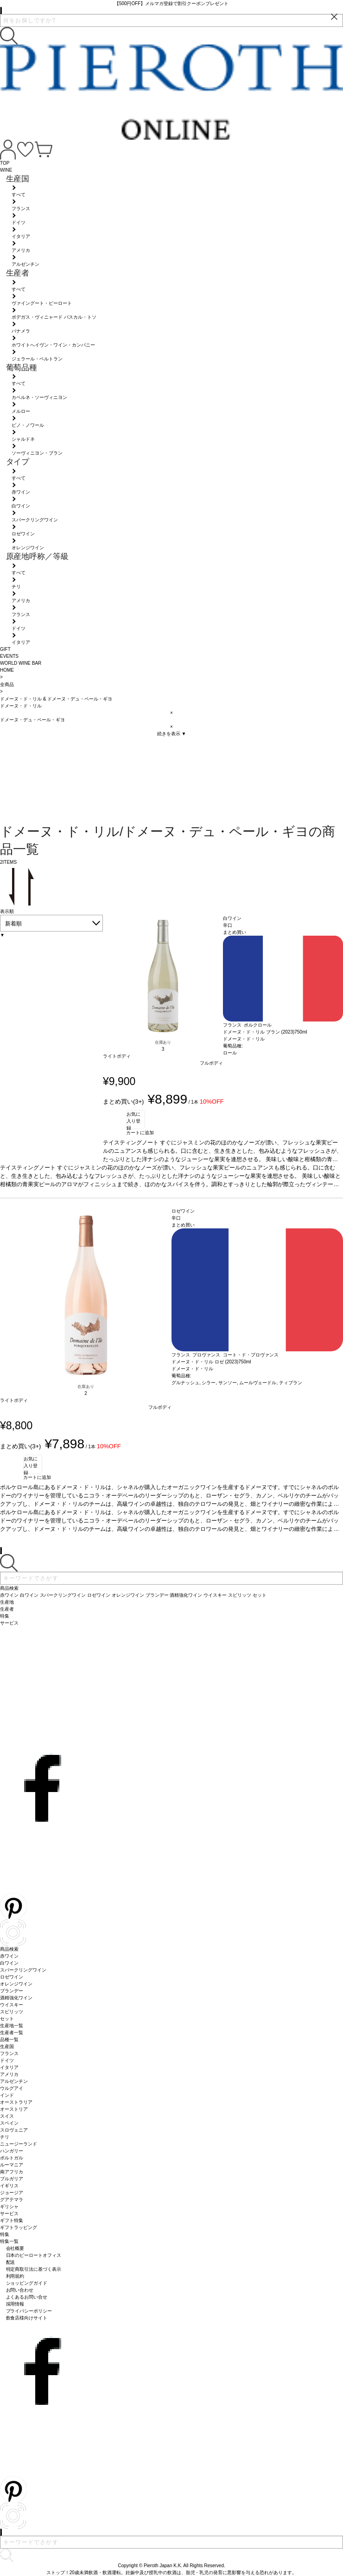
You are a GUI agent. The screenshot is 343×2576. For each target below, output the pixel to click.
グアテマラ (11, 2199)
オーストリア (14, 2109)
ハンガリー (11, 2150)
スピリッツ (11, 2011)
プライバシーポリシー (29, 2310)
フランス (9, 2053)
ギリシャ (9, 2206)
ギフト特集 (11, 2220)
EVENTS (9, 656)
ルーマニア (11, 2164)
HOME (7, 670)
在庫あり (163, 1042)
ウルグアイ (11, 2088)
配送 (10, 2262)
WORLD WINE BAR (20, 663)
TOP (4, 163)
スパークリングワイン (23, 1969)
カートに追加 (140, 1132)
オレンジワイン (16, 1983)
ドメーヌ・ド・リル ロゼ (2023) (205, 1361)
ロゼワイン (11, 1976)
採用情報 (15, 2303)
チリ (4, 2136)
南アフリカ (11, 2171)
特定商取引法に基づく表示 (34, 2269)
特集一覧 (9, 2241)
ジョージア (11, 2192)
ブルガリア (11, 2178)
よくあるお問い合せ (27, 2297)
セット (7, 2018)
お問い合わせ (20, 2290)
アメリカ (9, 2074)
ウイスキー (11, 2004)
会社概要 (15, 2248)
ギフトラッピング (18, 2227)
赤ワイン (9, 1956)
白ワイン (9, 1963)
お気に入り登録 (133, 1120)
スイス (7, 2116)
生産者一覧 (11, 2032)
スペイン (9, 2123)
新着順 (13, 923)
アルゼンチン (14, 2081)
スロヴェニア (14, 2130)
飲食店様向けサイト (27, 2317)
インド (7, 2095)
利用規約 (15, 2276)
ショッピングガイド (27, 2283)
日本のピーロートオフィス (34, 2255)
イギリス (9, 2185)
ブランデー (11, 1990)
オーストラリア (16, 2102)
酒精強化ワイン (16, 1997)
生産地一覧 (11, 2025)
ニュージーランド (18, 2143)
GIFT (5, 649)
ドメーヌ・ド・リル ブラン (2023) (258, 1031)
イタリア (9, 2067)
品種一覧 (9, 2039)
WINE (6, 170)
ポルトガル (11, 2157)
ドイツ (7, 2060)
